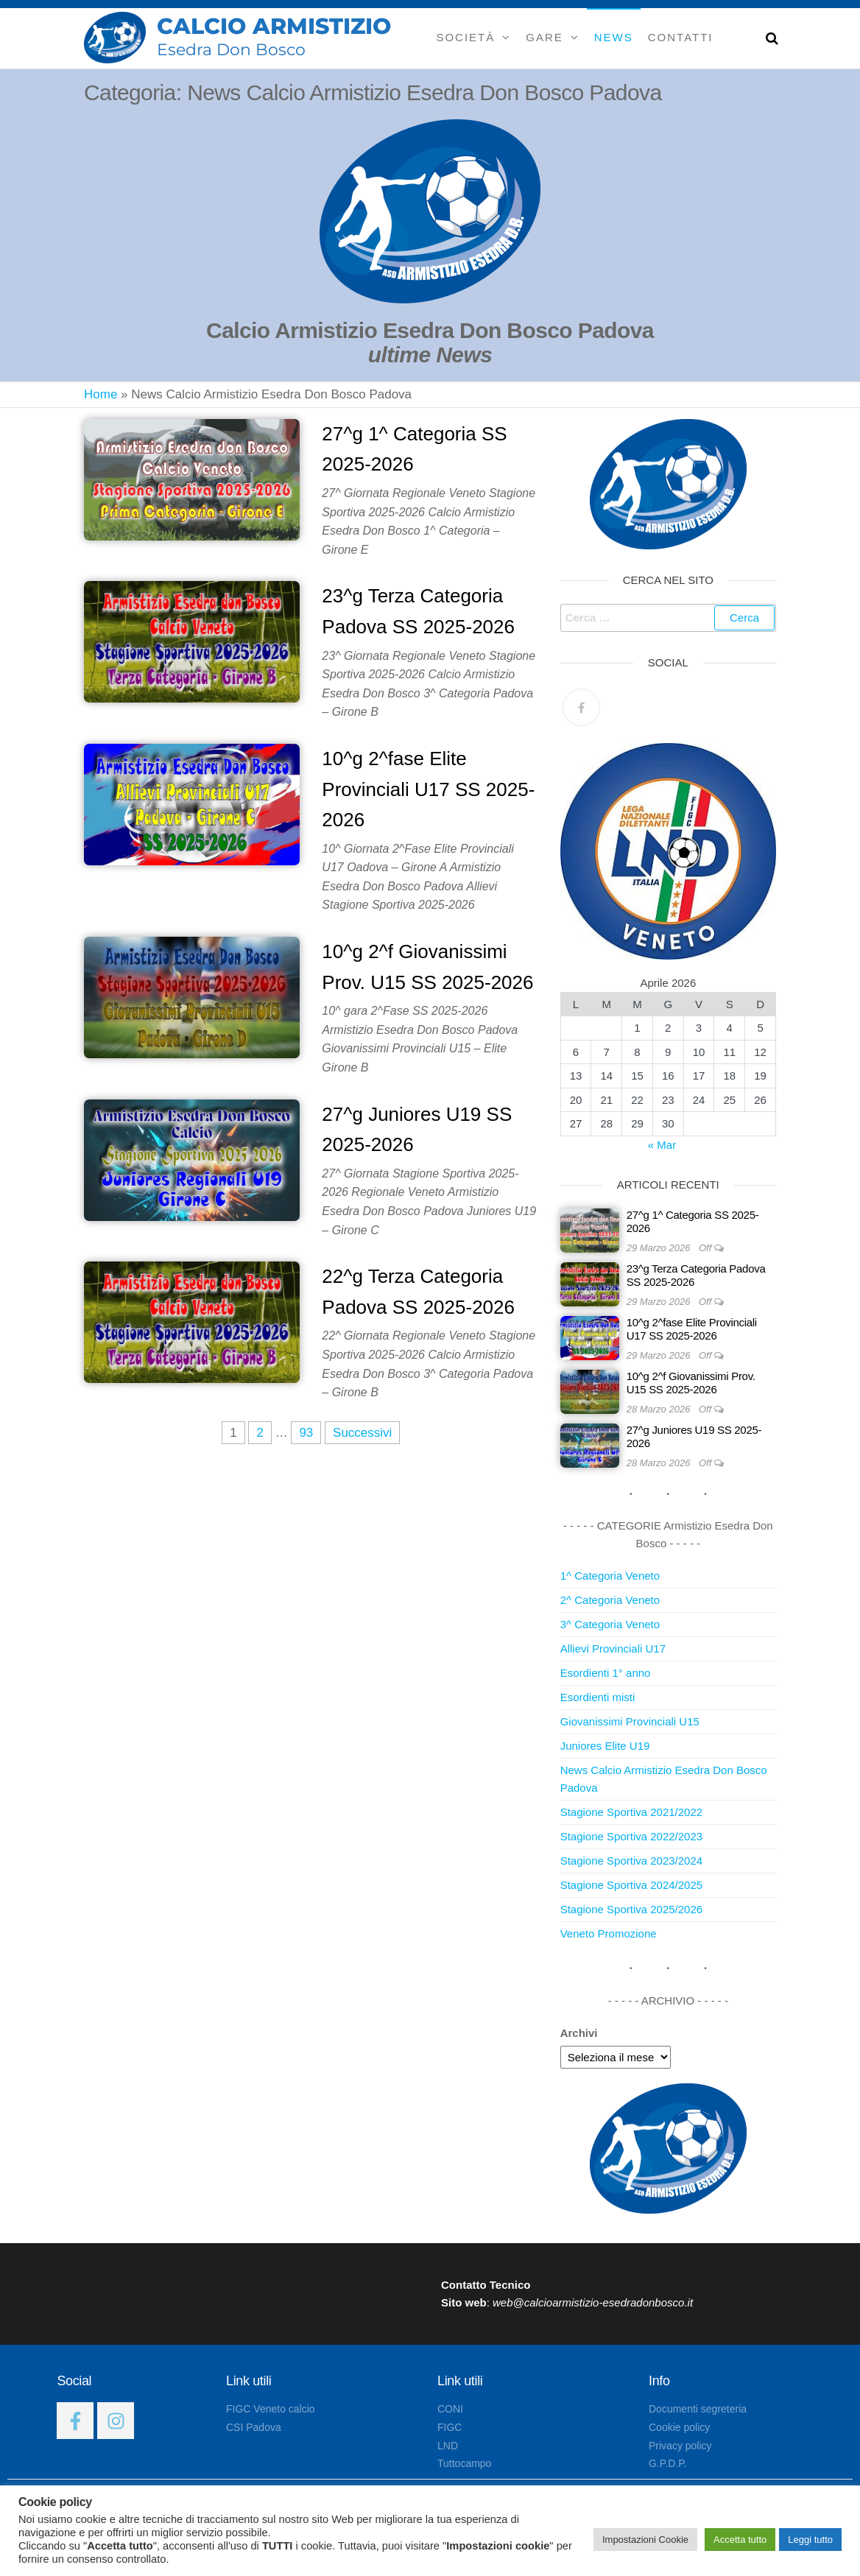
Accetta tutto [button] (739, 2539)
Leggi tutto (810, 2539)
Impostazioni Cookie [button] (645, 2539)
